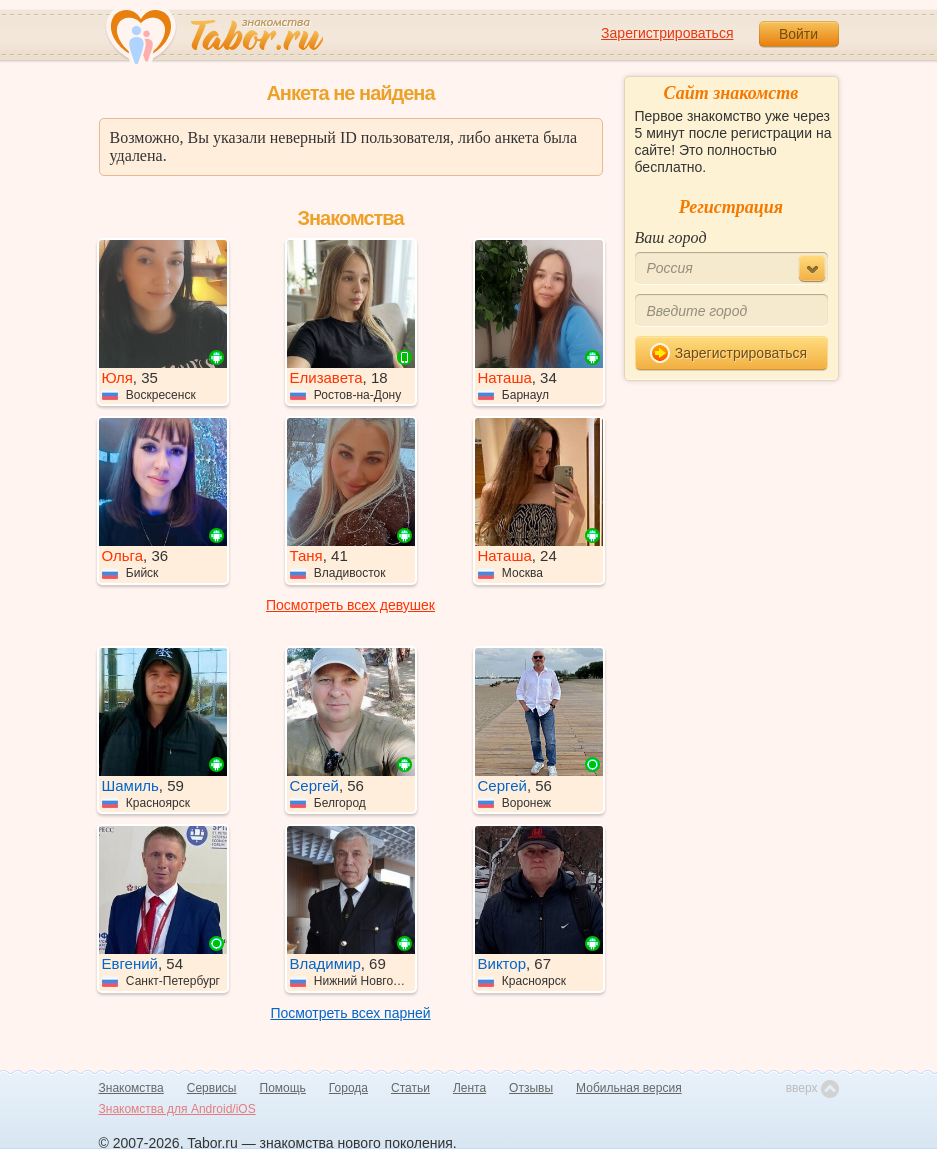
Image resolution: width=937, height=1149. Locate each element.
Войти (798, 34)
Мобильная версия (629, 1088)
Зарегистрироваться (667, 33)
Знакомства (131, 1088)
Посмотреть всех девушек (350, 605)
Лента (469, 1088)
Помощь (283, 1088)
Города (348, 1088)
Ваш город (671, 237)
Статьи (410, 1088)
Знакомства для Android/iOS (177, 1109)
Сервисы (212, 1088)
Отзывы (531, 1088)
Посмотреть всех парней (350, 1013)
